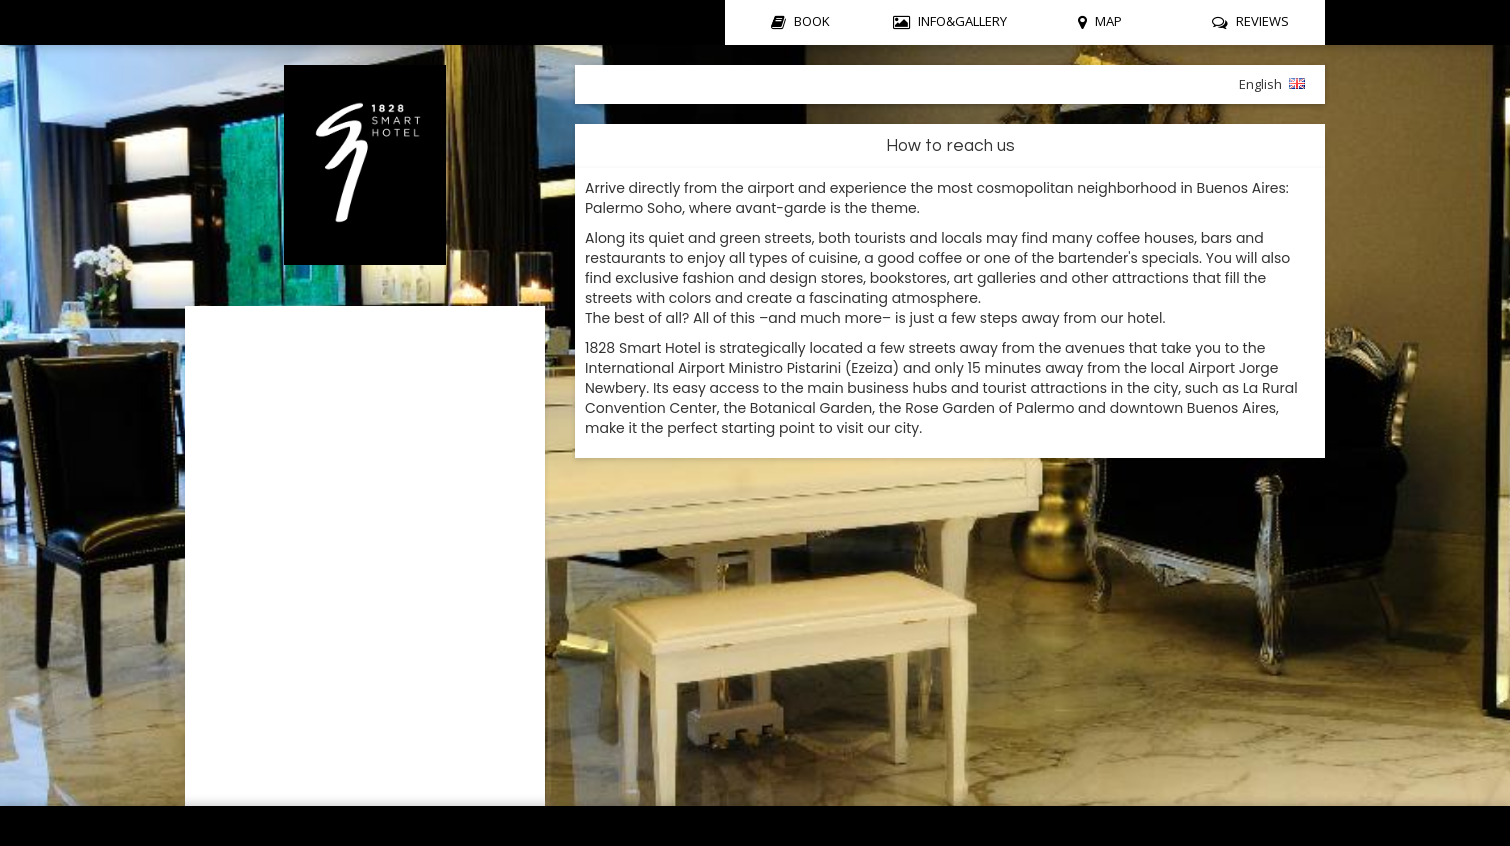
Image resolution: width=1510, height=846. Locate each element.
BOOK (812, 21)
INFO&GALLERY (962, 21)
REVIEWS (1262, 21)
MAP (1108, 21)
